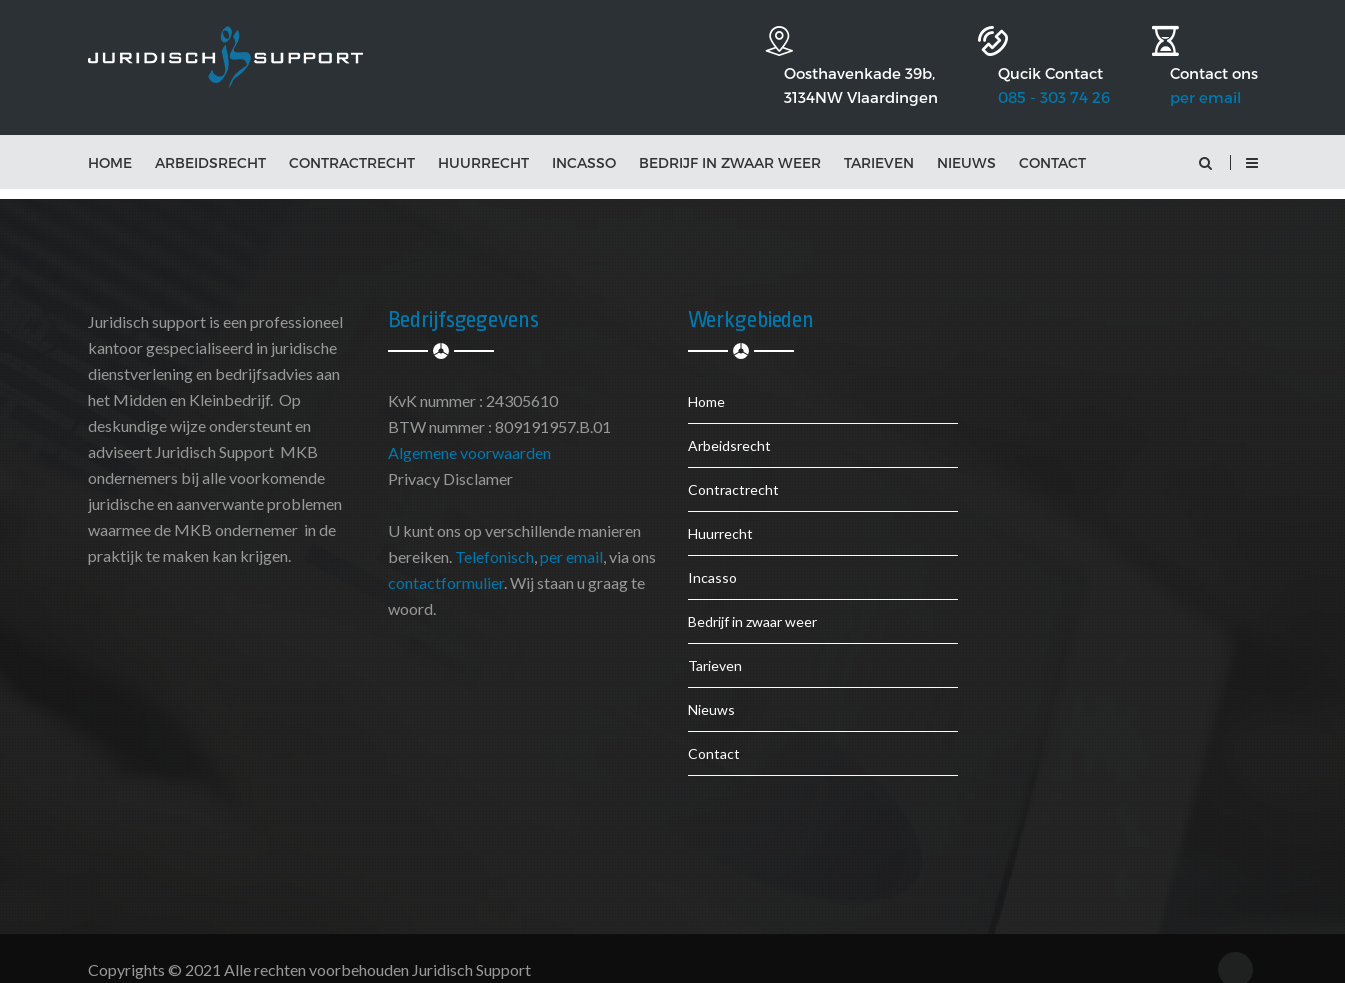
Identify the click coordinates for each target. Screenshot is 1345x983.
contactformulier (446, 561)
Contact (1052, 141)
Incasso (584, 141)
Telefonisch (494, 535)
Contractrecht (352, 141)
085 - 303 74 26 (1024, 62)
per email (1205, 62)
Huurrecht (483, 141)
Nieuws (966, 141)
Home (110, 141)
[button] (1251, 141)
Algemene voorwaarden (469, 431)
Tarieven (879, 141)
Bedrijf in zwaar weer (730, 141)
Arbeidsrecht (210, 141)
